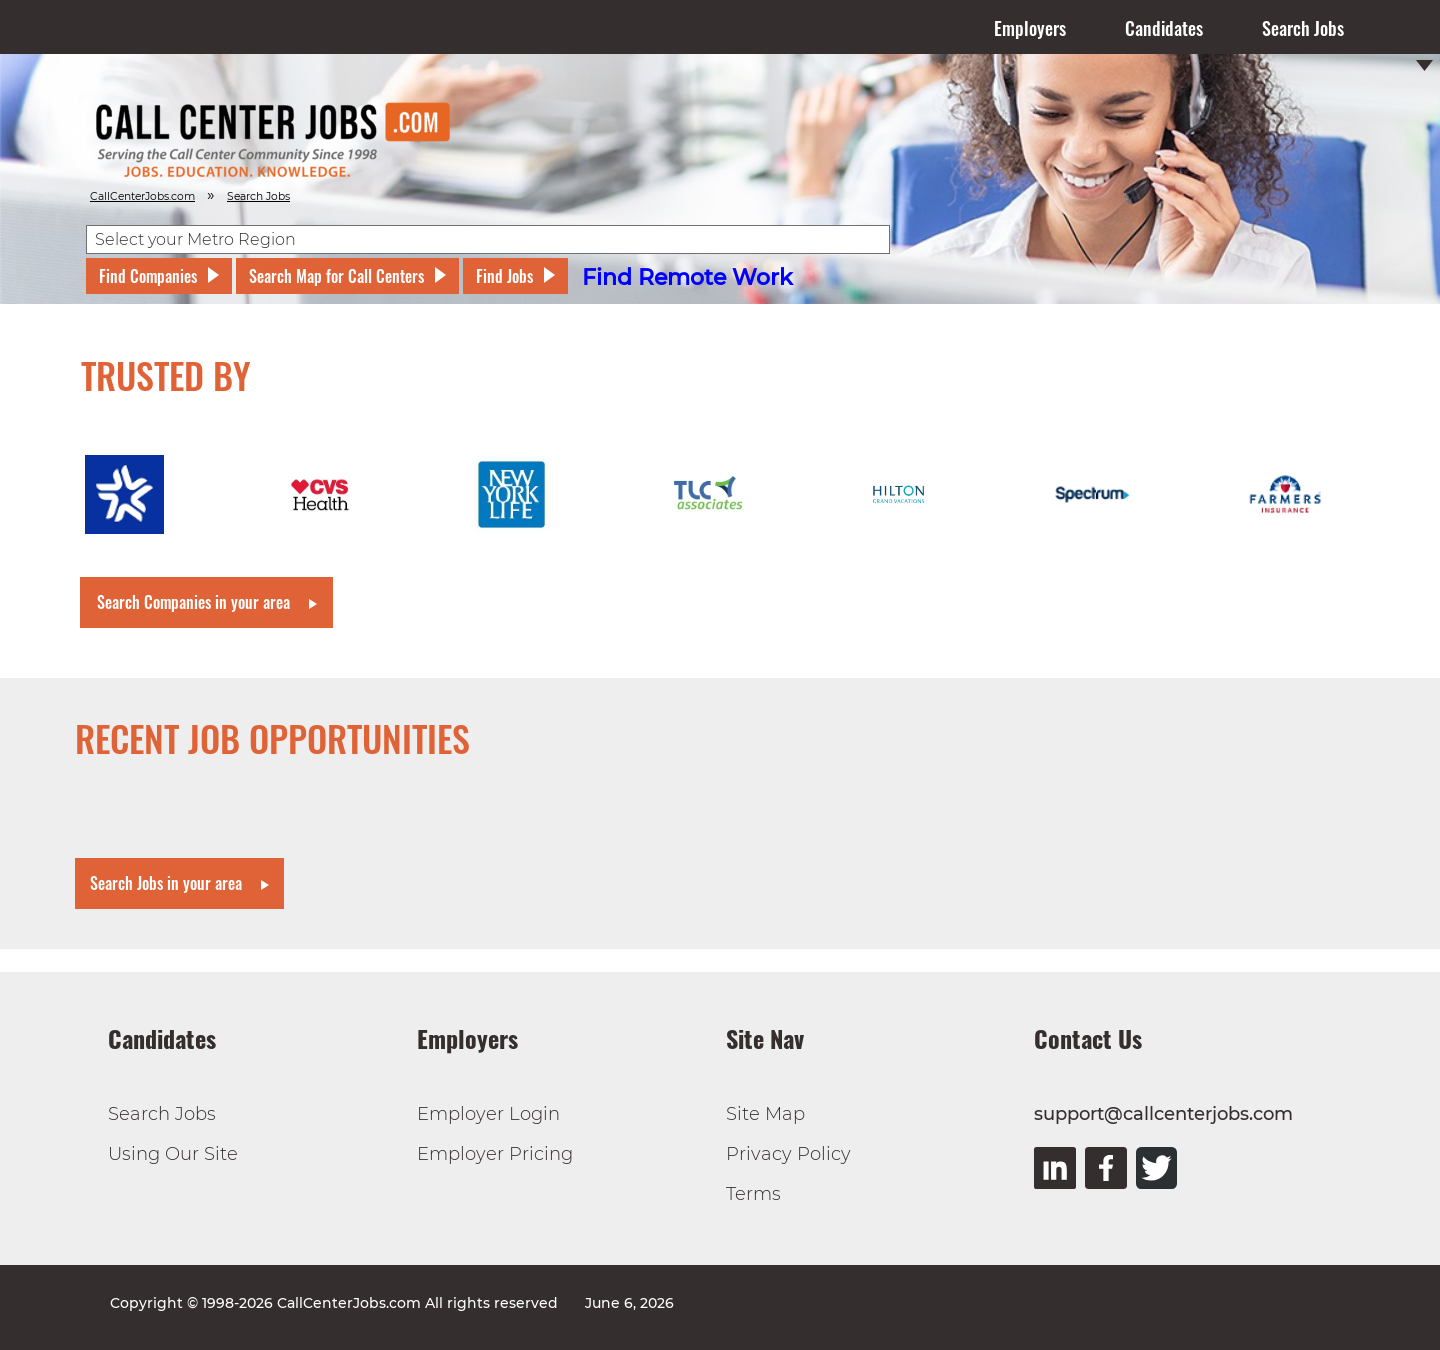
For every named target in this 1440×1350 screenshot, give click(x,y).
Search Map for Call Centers (336, 276)
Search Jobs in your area (166, 883)
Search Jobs (1303, 28)
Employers (1030, 28)
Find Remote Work (687, 277)
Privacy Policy (788, 1154)
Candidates (1164, 28)
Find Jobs (504, 276)
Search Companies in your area (193, 602)
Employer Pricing (495, 1154)
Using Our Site (173, 1154)
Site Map (765, 1114)
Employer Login (488, 1114)
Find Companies (148, 276)
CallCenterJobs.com (142, 196)
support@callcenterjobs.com (1163, 1114)
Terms (753, 1194)
